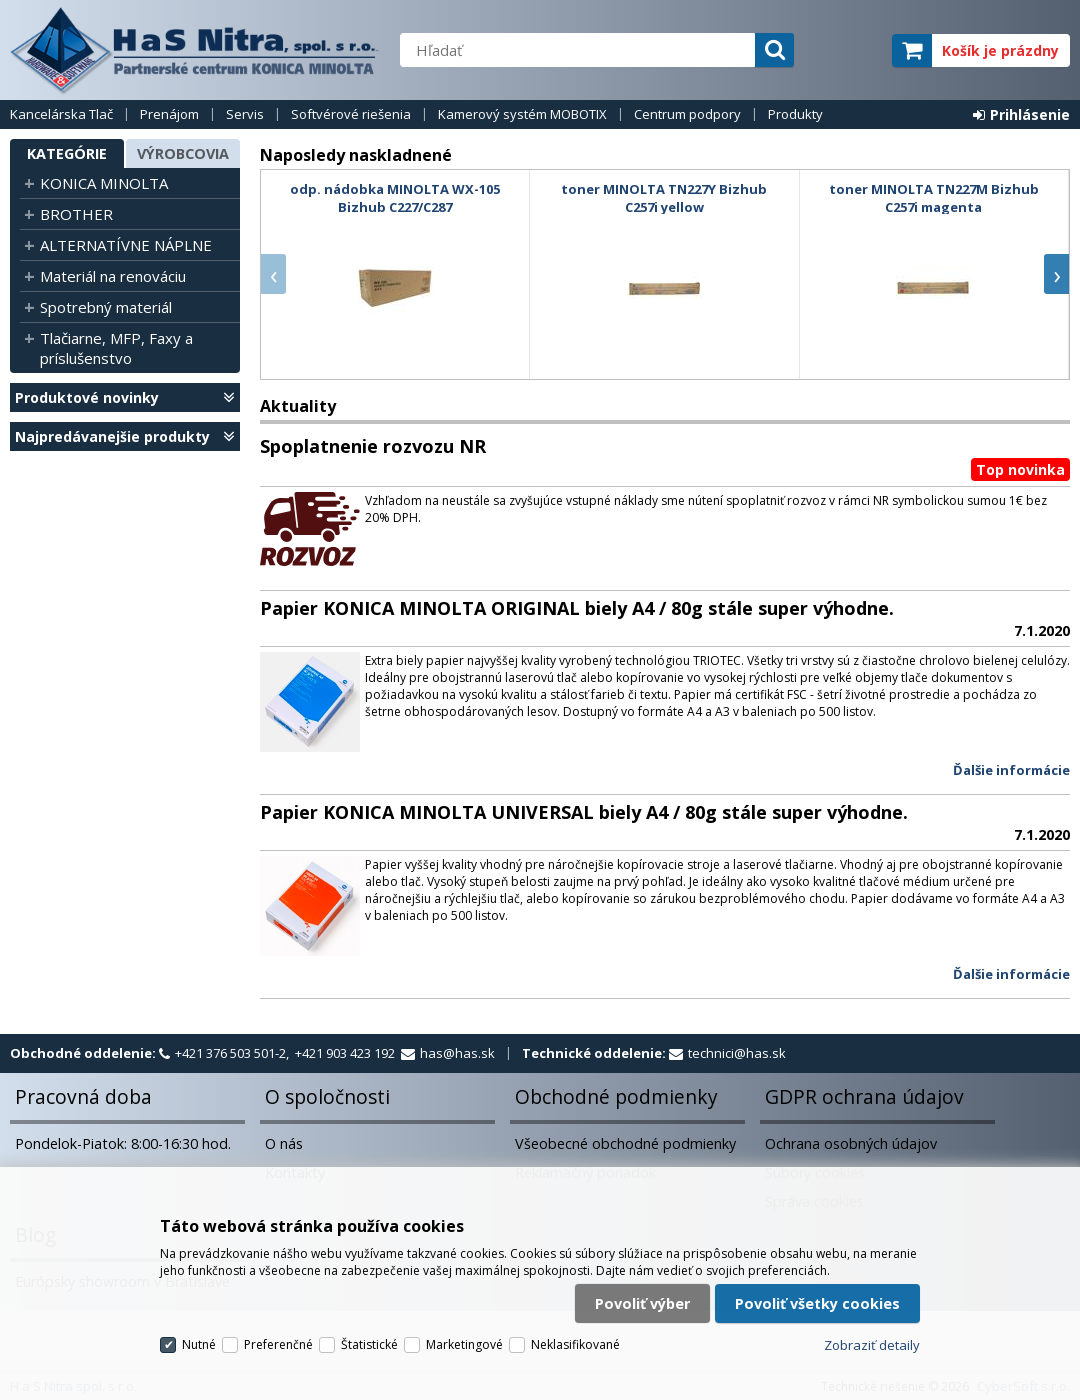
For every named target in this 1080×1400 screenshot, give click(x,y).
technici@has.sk (737, 1053)
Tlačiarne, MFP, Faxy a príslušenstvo (116, 348)
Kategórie (67, 153)
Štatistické (369, 1344)
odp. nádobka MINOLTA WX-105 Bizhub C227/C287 (395, 198)
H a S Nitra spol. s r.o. (195, 50)
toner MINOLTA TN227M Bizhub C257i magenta (934, 198)
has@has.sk (457, 1053)
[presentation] (273, 274)
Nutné (199, 1344)
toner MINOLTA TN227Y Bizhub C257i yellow (664, 198)
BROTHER (76, 214)
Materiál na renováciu (113, 276)
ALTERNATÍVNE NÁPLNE (126, 245)
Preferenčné (278, 1344)
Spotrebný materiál (106, 307)
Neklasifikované (575, 1344)
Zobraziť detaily (872, 1345)
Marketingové (464, 1344)
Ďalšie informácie (1011, 770)
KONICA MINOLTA (104, 183)
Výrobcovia (183, 153)
